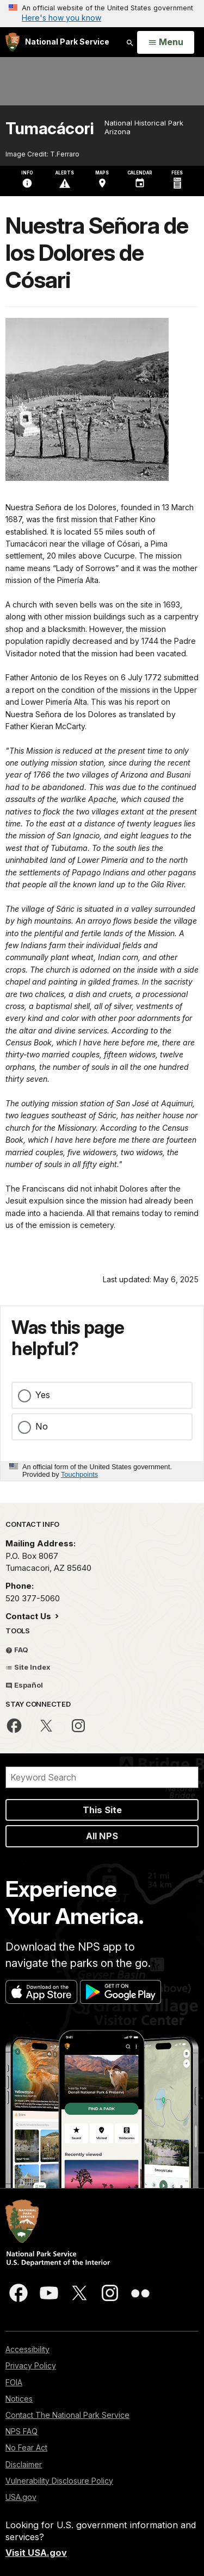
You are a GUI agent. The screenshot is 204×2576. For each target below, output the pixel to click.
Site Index (28, 1667)
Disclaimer (23, 2464)
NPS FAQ (21, 2431)
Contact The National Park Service (67, 2415)
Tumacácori (49, 128)
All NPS (102, 1836)
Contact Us (29, 1616)
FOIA (13, 2382)
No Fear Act (26, 2447)
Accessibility (27, 2349)
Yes (42, 1394)
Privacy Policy (30, 2365)
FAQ (16, 1649)
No (41, 1426)
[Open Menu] (165, 42)
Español (24, 1685)
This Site (102, 1809)
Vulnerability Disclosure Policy (59, 2480)
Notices (19, 2398)
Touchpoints (79, 1474)
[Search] (102, 1777)
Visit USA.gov (36, 2552)
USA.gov (20, 2497)
